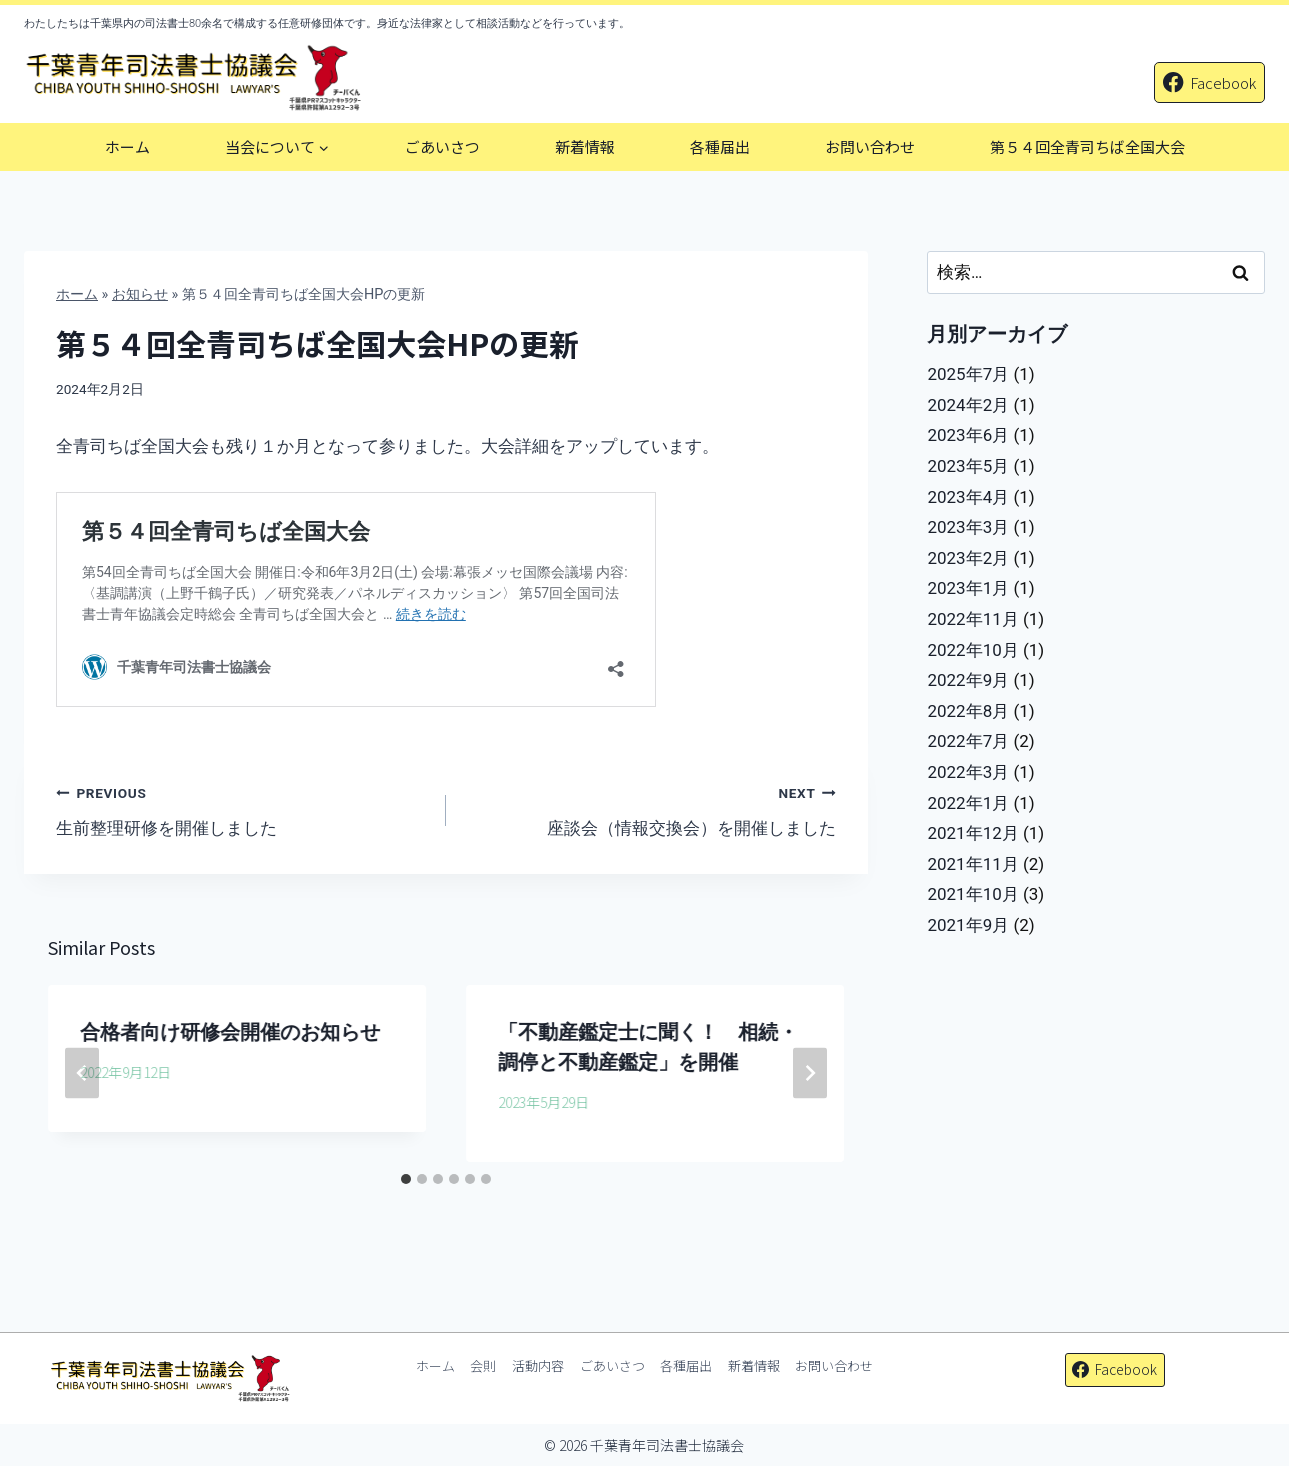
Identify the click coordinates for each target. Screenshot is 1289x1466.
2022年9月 (968, 680)
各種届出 (720, 146)
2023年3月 (968, 527)
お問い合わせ (870, 146)
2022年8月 (968, 711)
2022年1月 (968, 803)
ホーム (127, 146)
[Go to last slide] (82, 1073)
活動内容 (538, 1365)
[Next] (810, 1073)
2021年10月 (972, 894)
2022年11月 (972, 619)
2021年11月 (972, 864)
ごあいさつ (442, 146)
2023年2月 (968, 558)
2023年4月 (968, 497)
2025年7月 (968, 374)
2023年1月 (968, 588)
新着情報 (585, 146)
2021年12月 (972, 833)
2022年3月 (968, 772)
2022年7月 (968, 741)
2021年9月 (968, 925)
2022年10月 (972, 650)
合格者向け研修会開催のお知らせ (230, 1032)
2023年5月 (968, 466)
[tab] (406, 1179)
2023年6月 (968, 435)
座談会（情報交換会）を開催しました (649, 808)
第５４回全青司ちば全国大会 (1087, 146)
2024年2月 (968, 405)
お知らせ (140, 294)
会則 (483, 1365)
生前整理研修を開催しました (242, 808)
